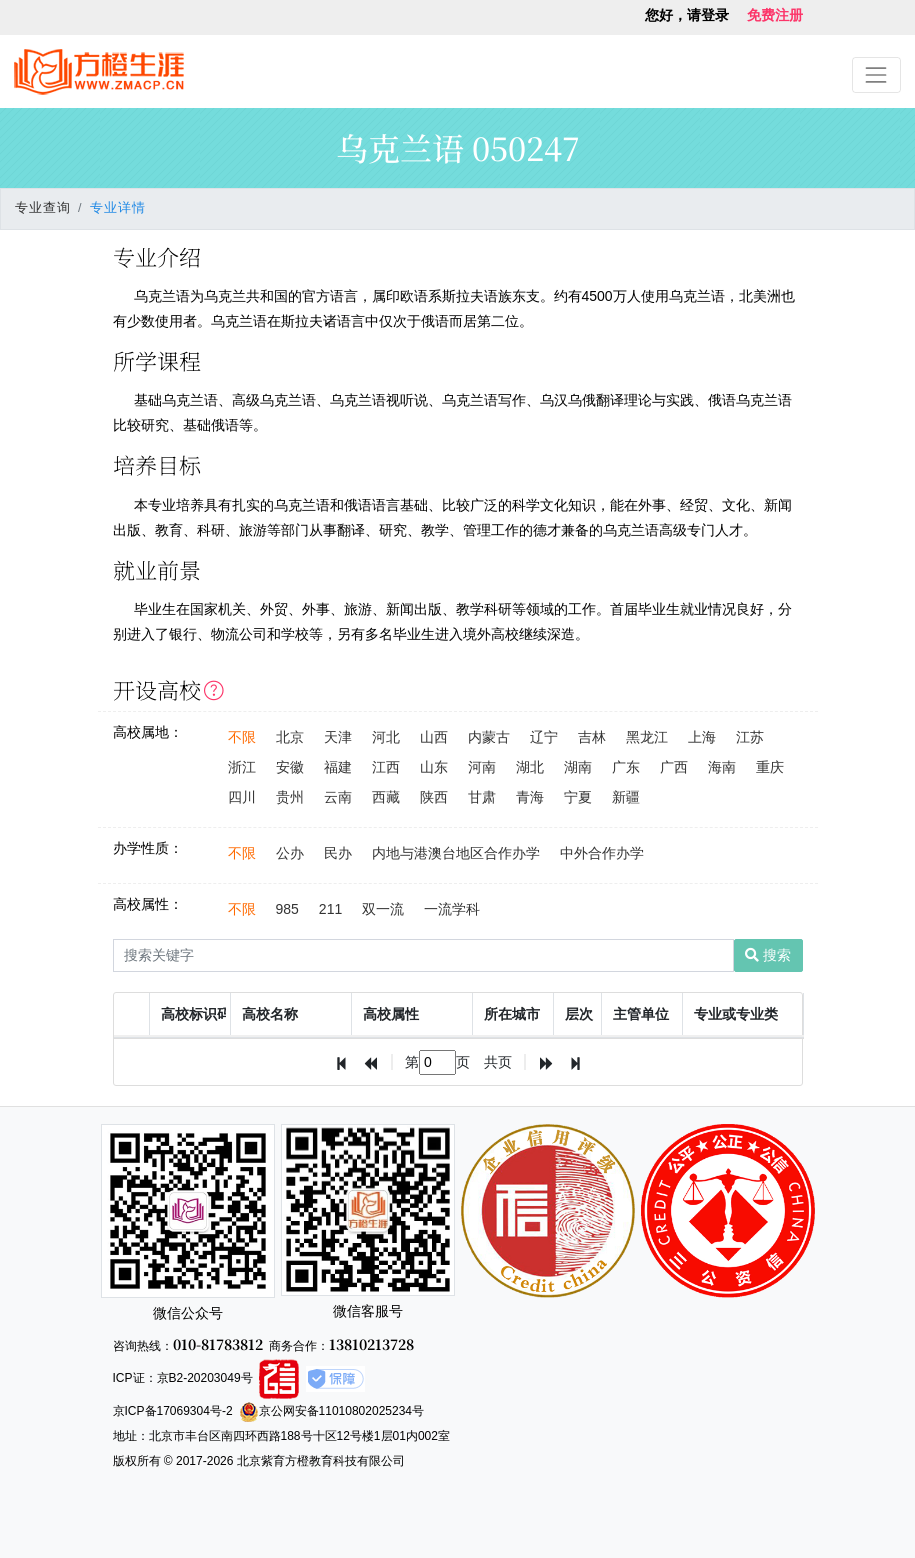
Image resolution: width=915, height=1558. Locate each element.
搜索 (768, 955)
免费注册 (775, 15)
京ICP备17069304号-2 (173, 1411)
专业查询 (43, 208)
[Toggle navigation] (876, 74)
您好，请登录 (687, 15)
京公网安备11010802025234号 (331, 1411)
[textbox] (437, 1062)
